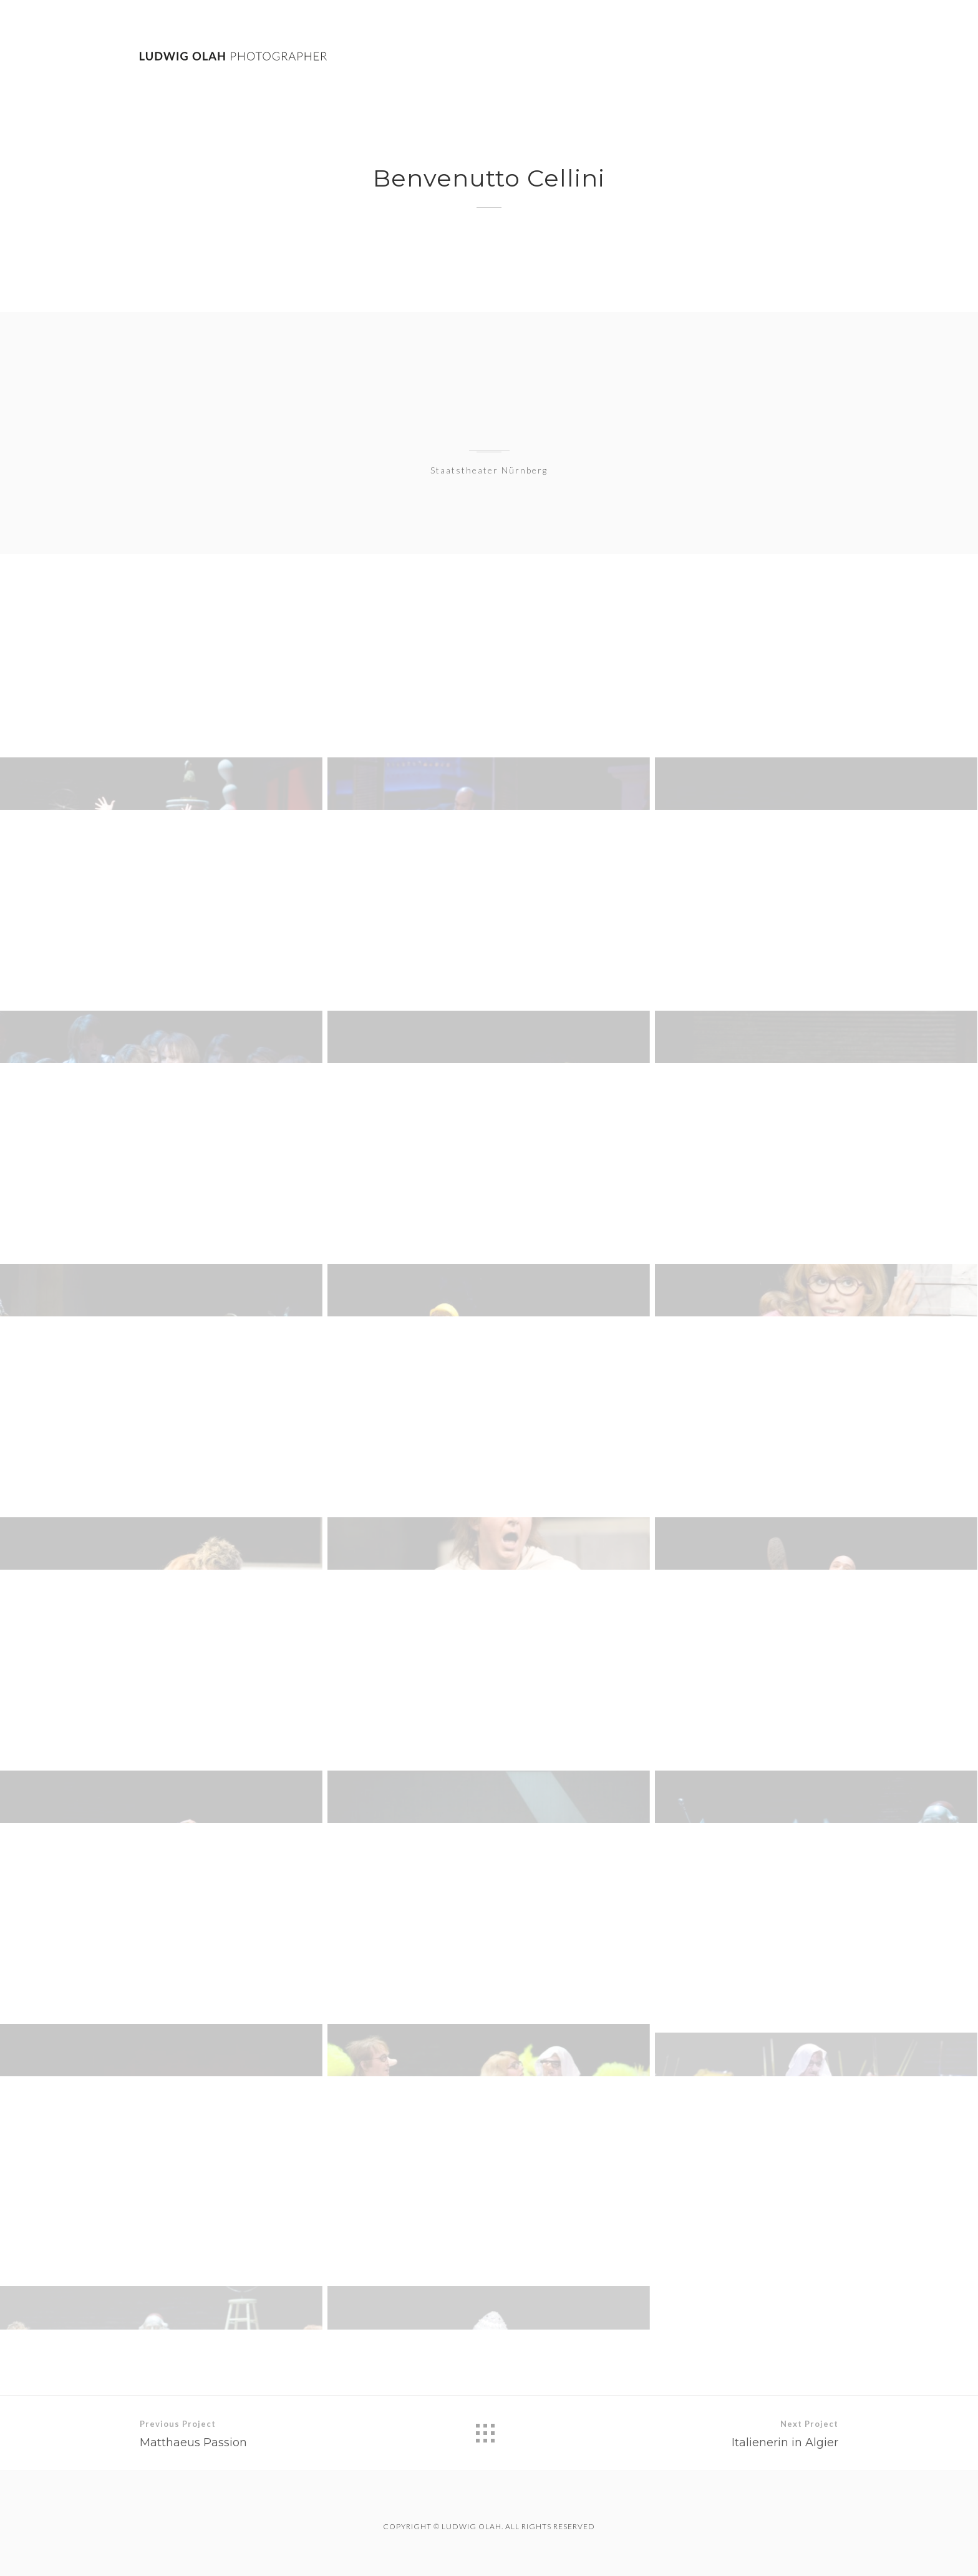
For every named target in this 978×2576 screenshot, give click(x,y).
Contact (814, 57)
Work (674, 56)
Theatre (739, 57)
